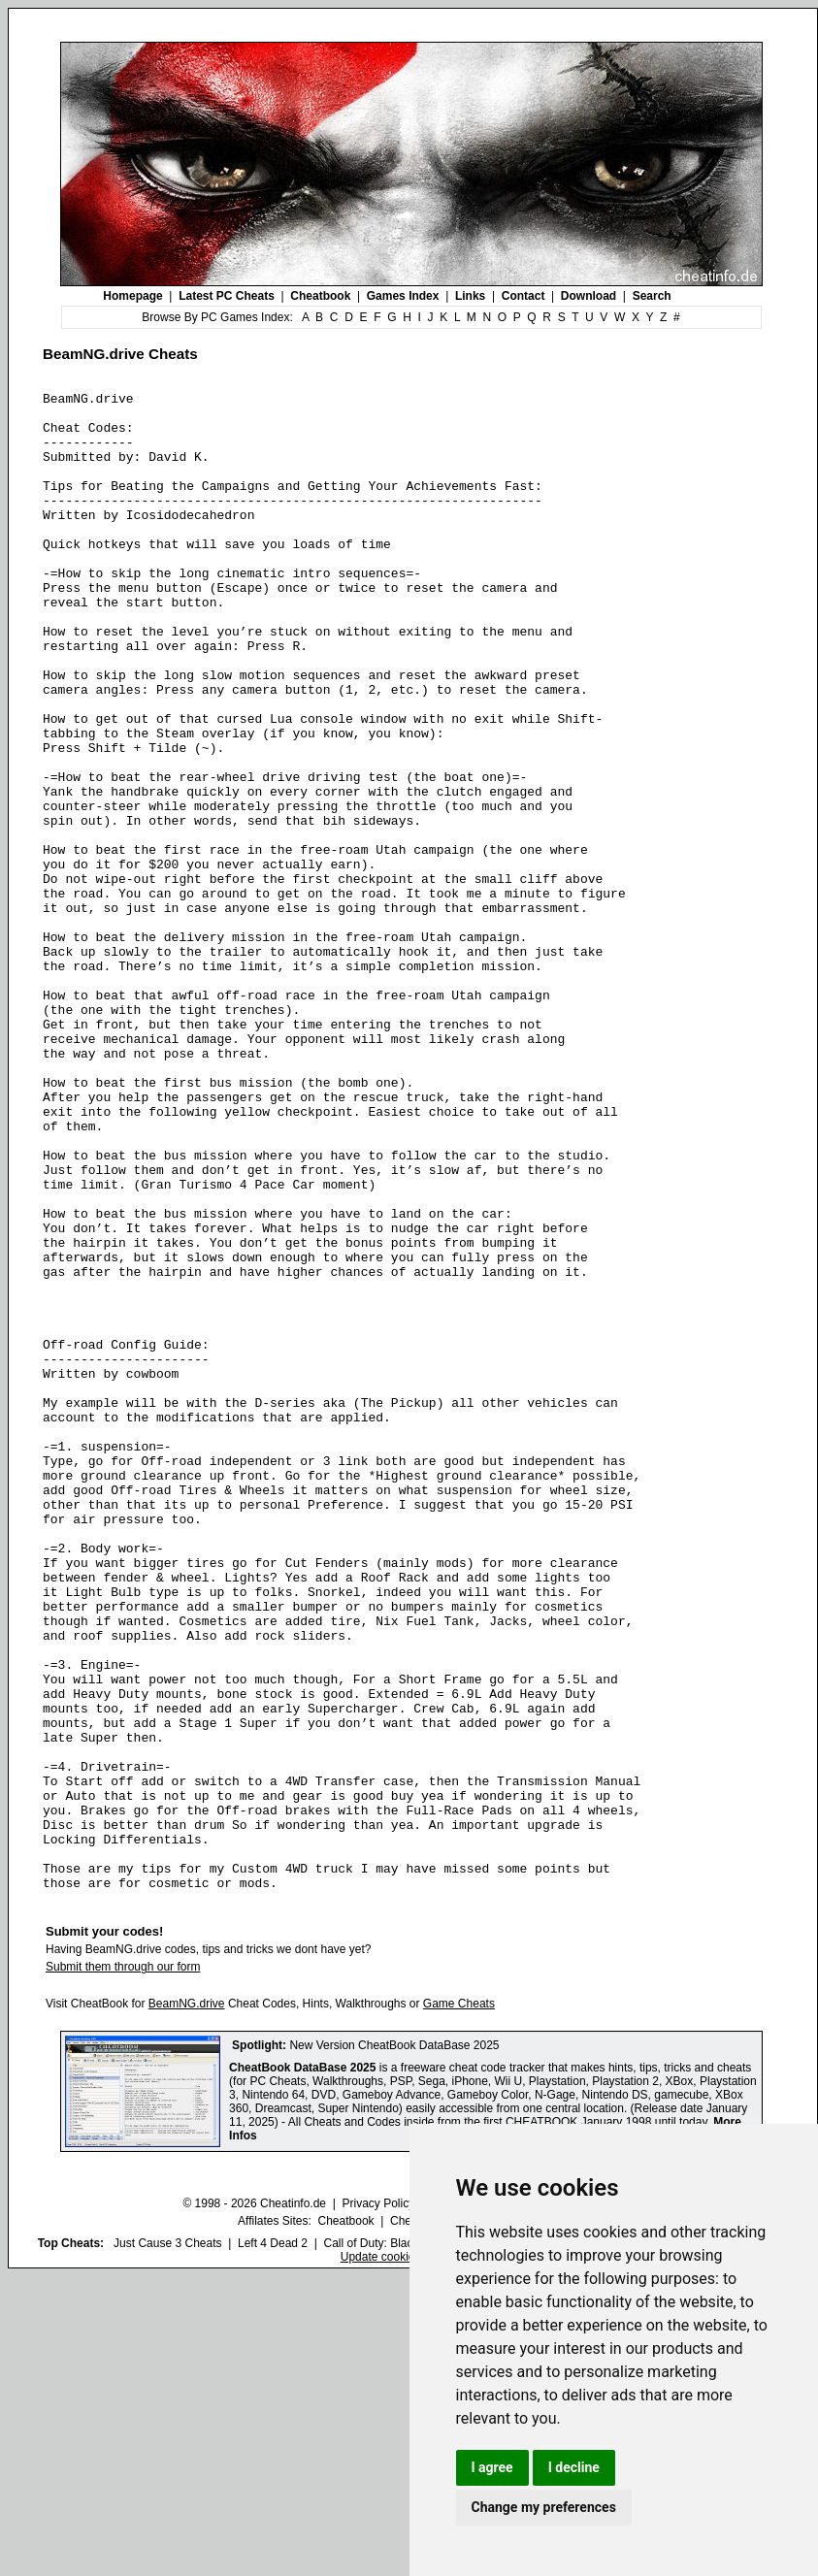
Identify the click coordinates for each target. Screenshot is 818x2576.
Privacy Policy (378, 2503)
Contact (523, 296)
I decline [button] (574, 2467)
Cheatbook (320, 296)
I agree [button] (492, 2467)
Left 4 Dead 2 (273, 2543)
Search (652, 296)
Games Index (403, 296)
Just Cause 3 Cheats (167, 2543)
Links (470, 296)
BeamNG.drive (186, 2303)
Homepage (132, 296)
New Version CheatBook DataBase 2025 (394, 2345)
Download (588, 296)
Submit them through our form (123, 2266)
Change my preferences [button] (544, 2507)
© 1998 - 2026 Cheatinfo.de (254, 2503)
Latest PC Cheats (227, 296)
